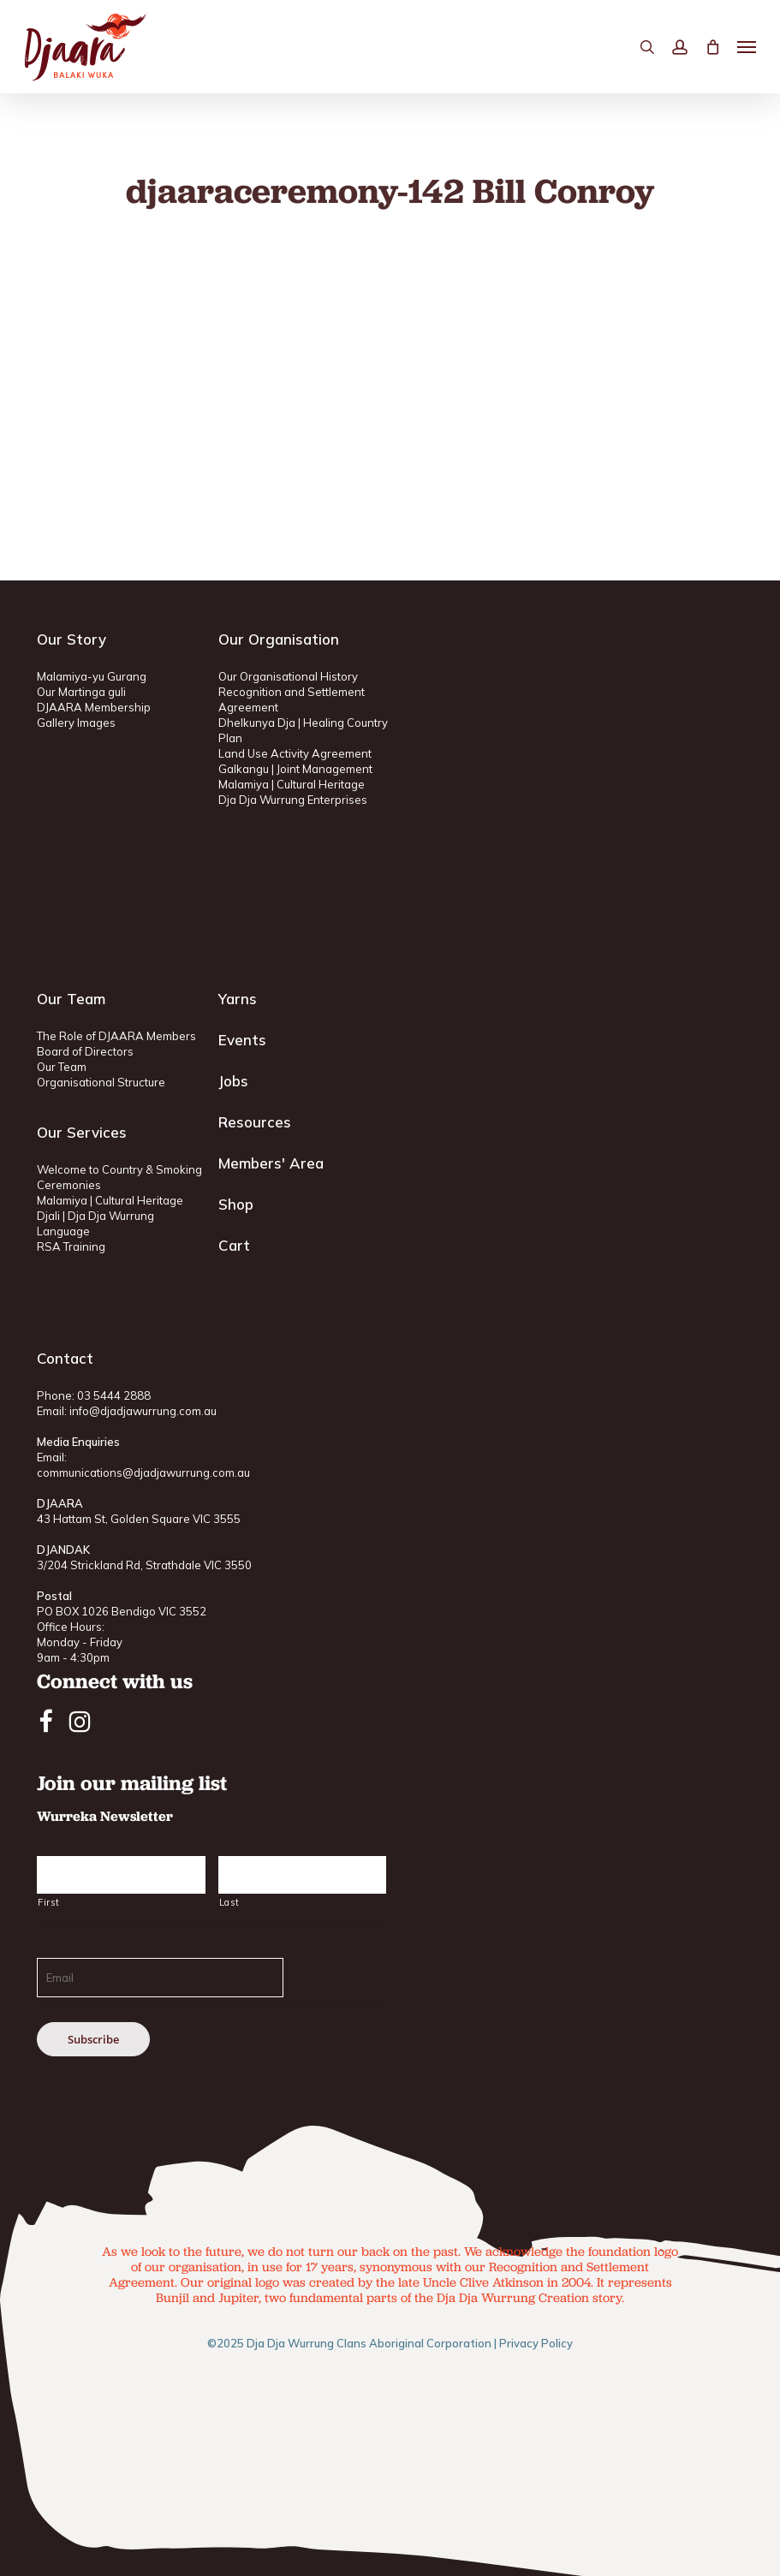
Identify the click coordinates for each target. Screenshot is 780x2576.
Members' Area (271, 1163)
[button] (746, 47)
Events (242, 1040)
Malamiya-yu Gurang (91, 676)
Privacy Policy (536, 2343)
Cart (234, 1245)
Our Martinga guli (81, 692)
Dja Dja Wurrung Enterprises (292, 799)
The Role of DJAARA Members (116, 1036)
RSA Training (71, 1246)
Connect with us (115, 1681)
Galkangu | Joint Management (295, 769)
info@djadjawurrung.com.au (143, 1411)
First (48, 1902)
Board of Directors (85, 1051)
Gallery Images (76, 722)
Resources (254, 1122)
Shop (235, 1204)
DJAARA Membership (94, 707)
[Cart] (712, 46)
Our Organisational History (288, 676)
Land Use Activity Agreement (295, 753)
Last (229, 1902)
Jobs (233, 1081)
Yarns (237, 999)
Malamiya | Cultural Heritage (291, 784)
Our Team (61, 1067)
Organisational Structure (101, 1082)
